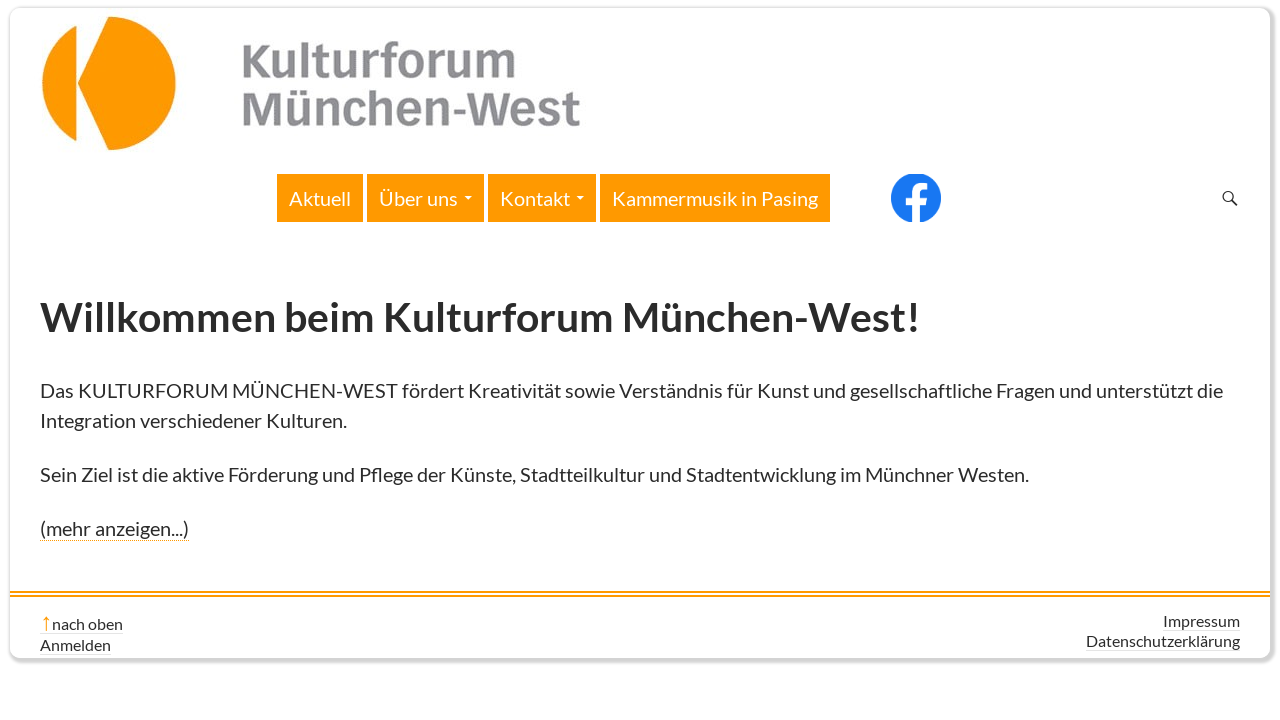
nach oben (87, 623)
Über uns (418, 198)
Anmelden (75, 644)
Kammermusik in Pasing (715, 198)
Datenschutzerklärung (1163, 640)
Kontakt (535, 198)
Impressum (1201, 620)
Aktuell (320, 198)
